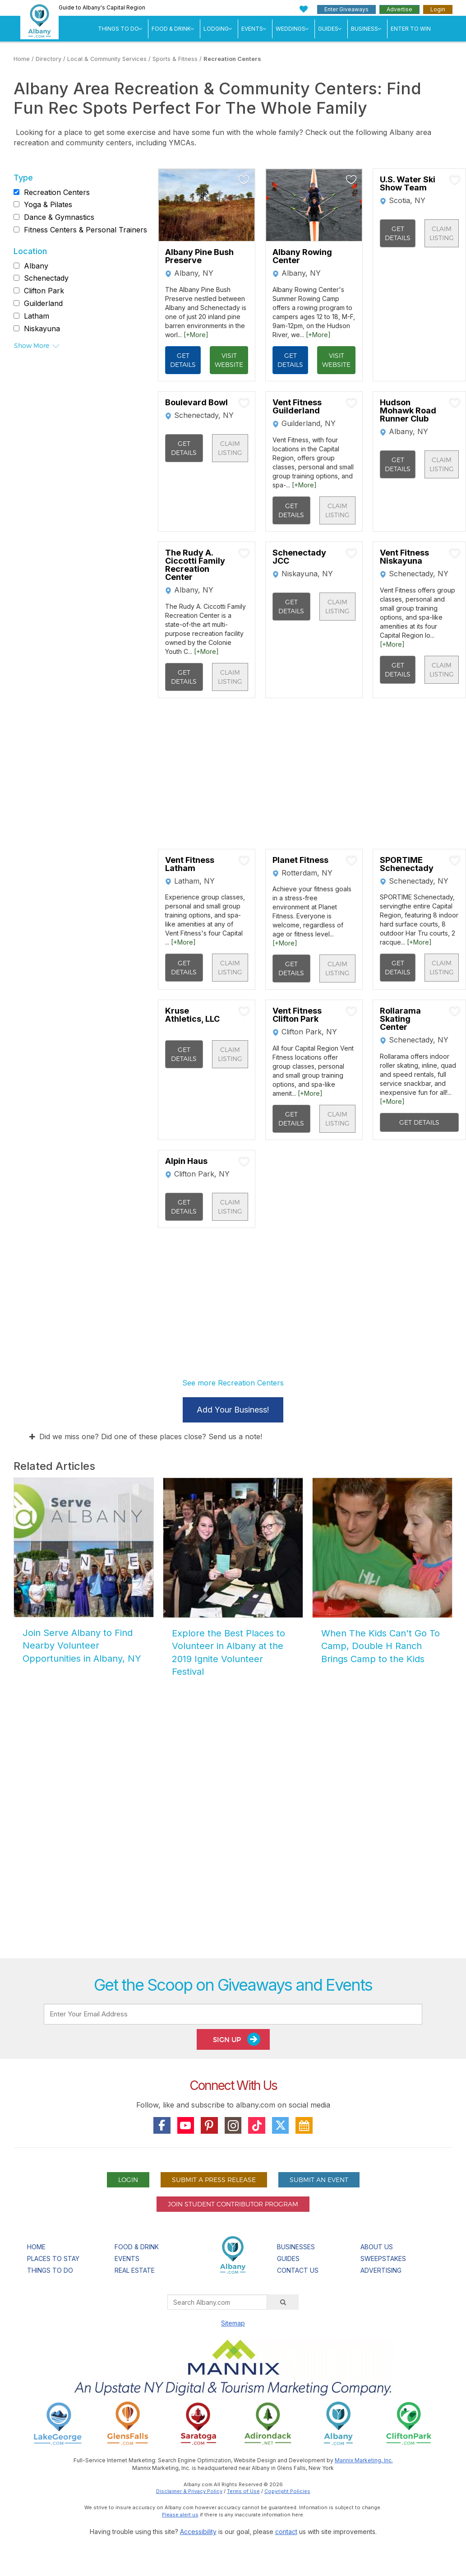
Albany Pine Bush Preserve (199, 256)
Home (22, 59)
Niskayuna (42, 328)
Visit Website (229, 360)
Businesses (296, 2247)
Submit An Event (319, 2179)
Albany (36, 265)
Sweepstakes (383, 2258)
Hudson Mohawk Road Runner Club (408, 410)
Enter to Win (411, 28)
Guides (328, 28)
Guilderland (43, 303)
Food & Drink (171, 28)
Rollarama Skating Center (400, 1019)
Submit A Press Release (214, 2179)
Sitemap (233, 2323)
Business (364, 28)
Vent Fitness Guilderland (297, 406)
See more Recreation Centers (233, 1382)
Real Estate (135, 2270)
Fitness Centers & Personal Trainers (85, 229)
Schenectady (46, 278)
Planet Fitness (300, 860)
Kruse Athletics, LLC (192, 1015)
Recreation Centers (232, 59)
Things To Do (118, 28)
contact (286, 2531)
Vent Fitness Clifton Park (297, 1015)
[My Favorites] (303, 9)
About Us (376, 2247)
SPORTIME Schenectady (407, 864)
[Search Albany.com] (217, 2302)
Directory (48, 59)
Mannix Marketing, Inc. (364, 2460)
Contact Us (297, 2270)
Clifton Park (44, 290)
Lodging (216, 28)
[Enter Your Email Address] (233, 2014)
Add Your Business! (233, 1409)
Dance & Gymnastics (59, 217)
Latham (36, 315)
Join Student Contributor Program (233, 2204)
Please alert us (180, 2514)
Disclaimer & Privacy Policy (189, 2491)
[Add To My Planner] (244, 179)
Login (437, 9)
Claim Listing (441, 233)
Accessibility (198, 2531)
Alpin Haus (186, 1161)
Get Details (183, 360)
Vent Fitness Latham (189, 864)
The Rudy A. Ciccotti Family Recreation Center (195, 565)
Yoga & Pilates (48, 204)
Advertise (399, 9)
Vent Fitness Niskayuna (404, 557)
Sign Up (236, 2039)
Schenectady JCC (299, 557)
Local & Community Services (107, 59)
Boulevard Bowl (196, 402)
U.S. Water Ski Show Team (407, 184)
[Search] (283, 2302)
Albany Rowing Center (302, 256)
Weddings (290, 28)
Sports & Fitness (175, 59)
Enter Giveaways (346, 9)
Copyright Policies (287, 2491)
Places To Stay (53, 2258)
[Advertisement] (233, 1848)
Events (252, 28)
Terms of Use (243, 2491)
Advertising (380, 2270)
